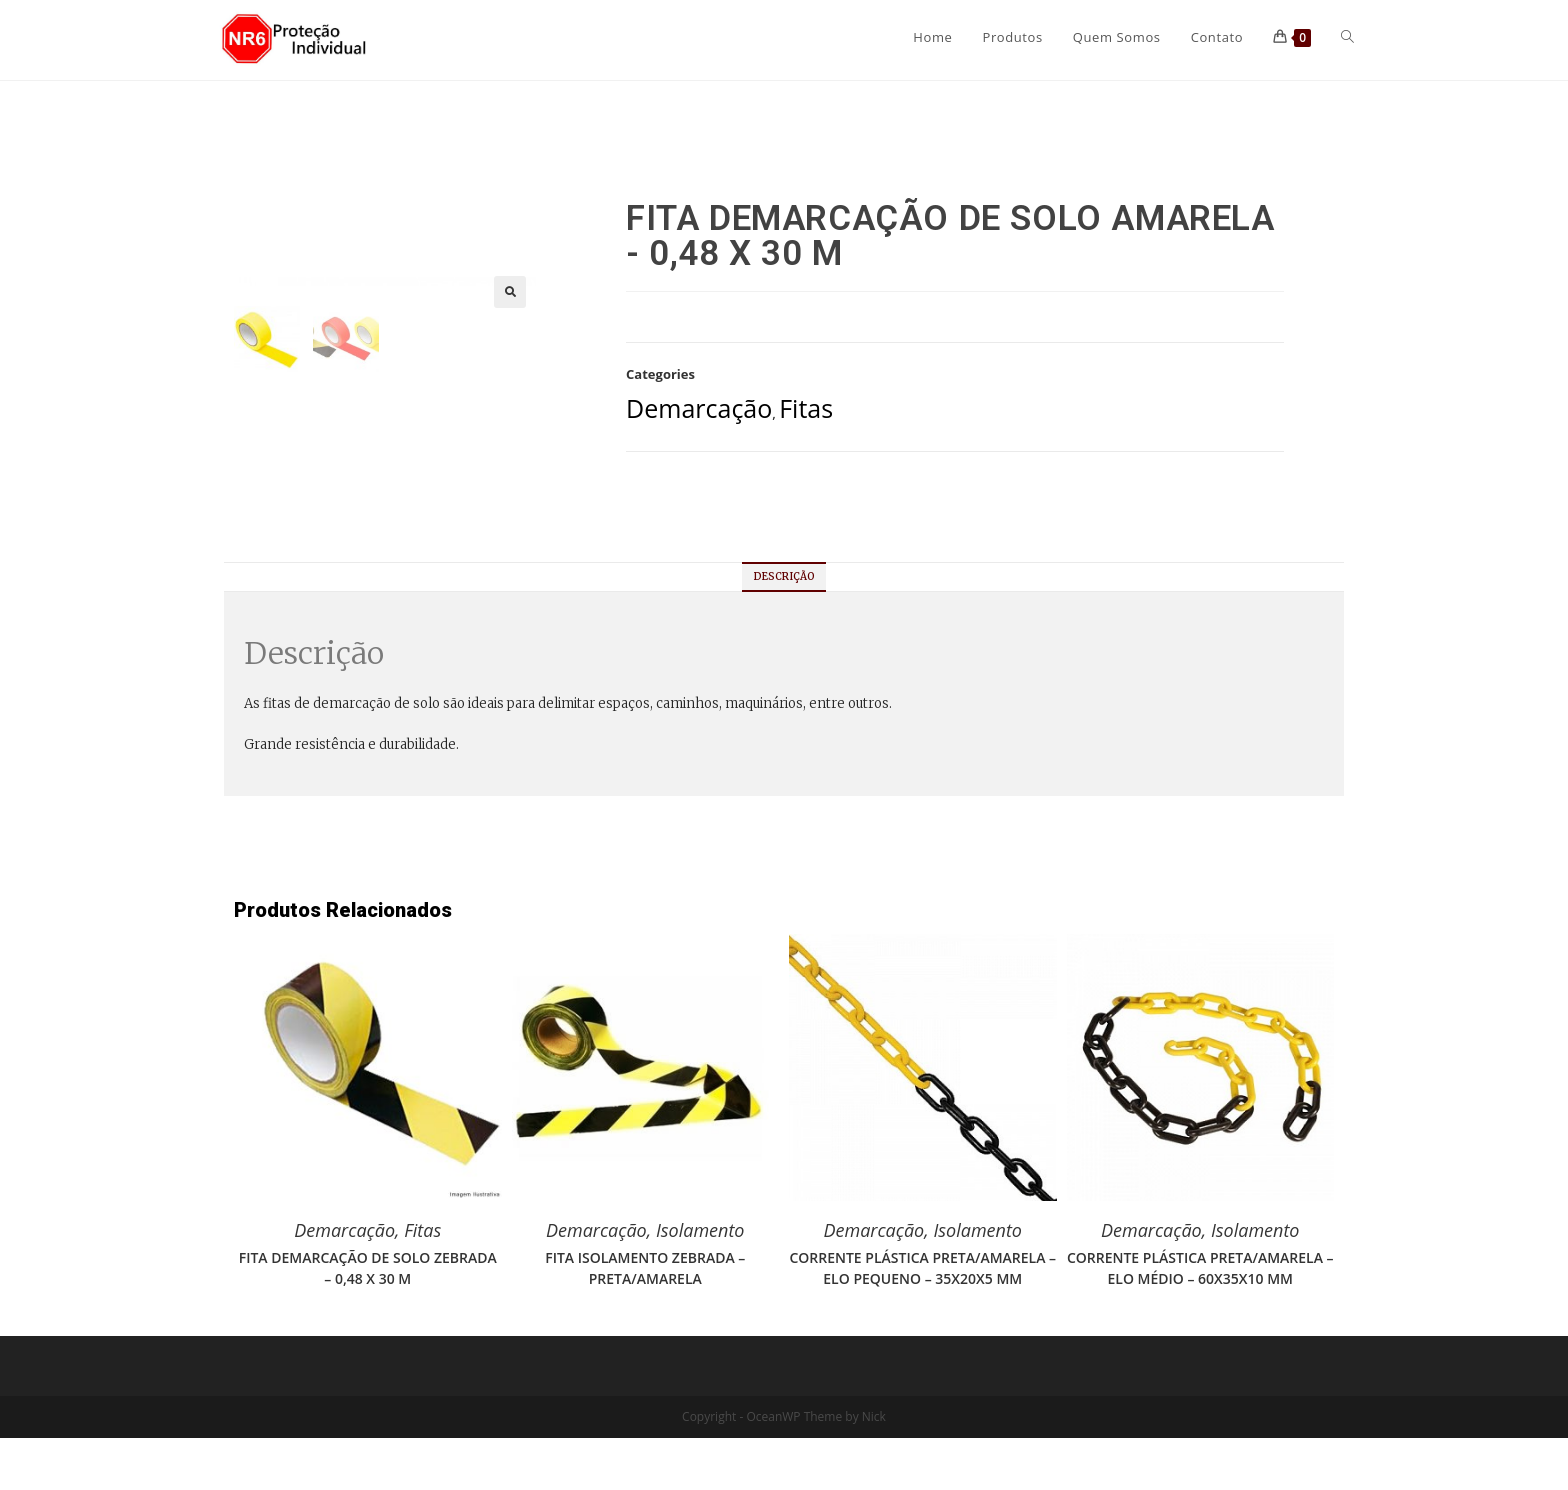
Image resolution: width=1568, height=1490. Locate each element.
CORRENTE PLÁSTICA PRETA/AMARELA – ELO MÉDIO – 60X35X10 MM (1200, 1320)
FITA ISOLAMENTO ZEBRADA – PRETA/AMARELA (645, 1320)
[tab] (784, 629)
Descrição (784, 628)
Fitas (806, 408)
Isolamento (700, 1282)
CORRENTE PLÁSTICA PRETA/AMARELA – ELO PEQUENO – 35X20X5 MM (922, 1320)
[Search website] (1347, 37)
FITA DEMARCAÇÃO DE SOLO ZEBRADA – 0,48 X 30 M (368, 1320)
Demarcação (699, 408)
